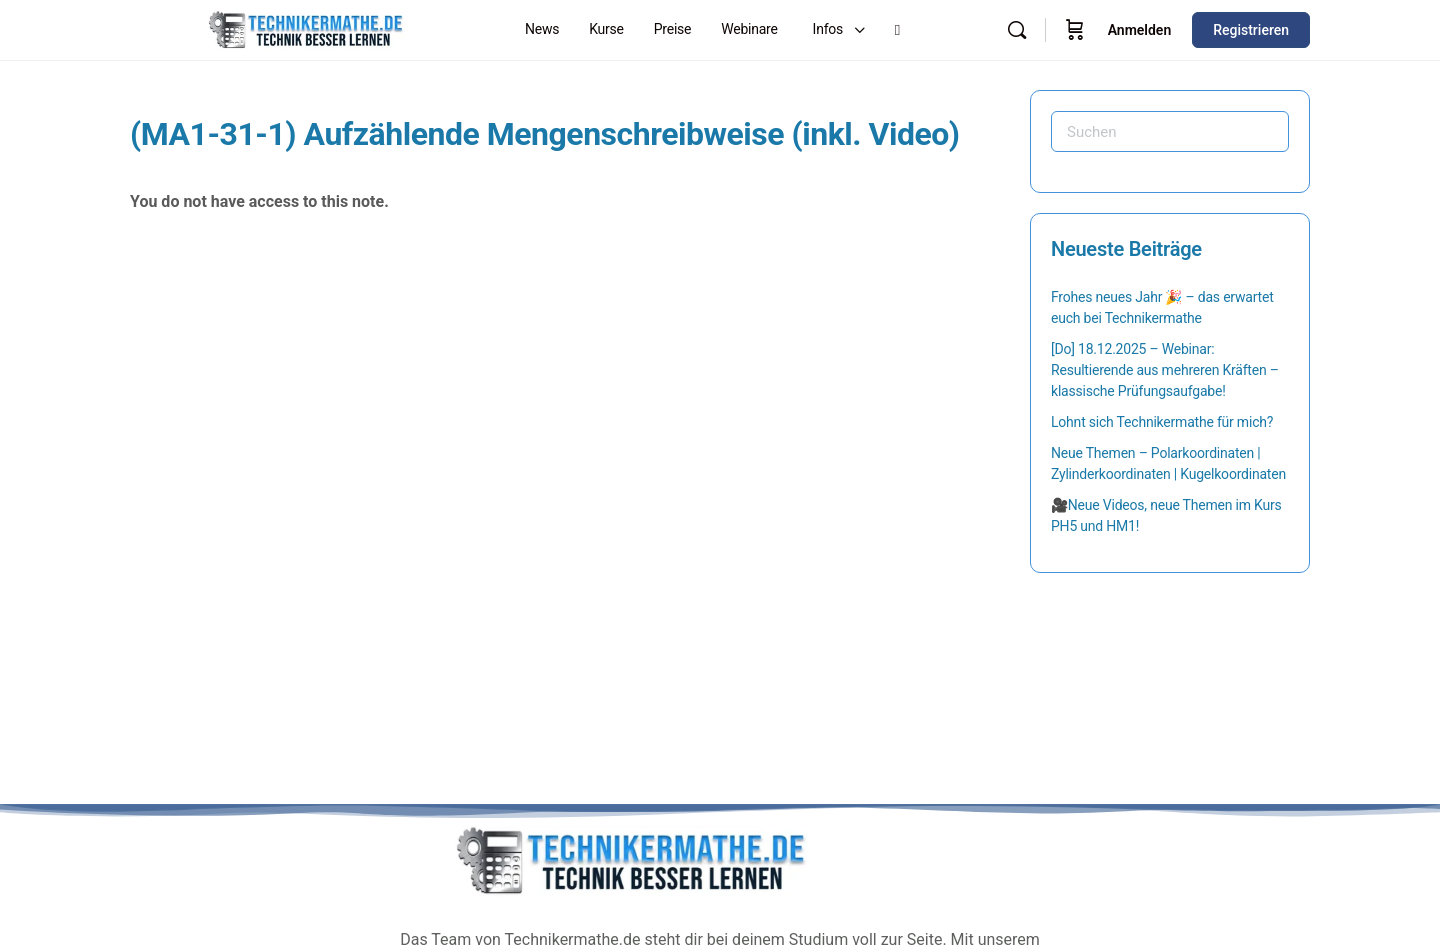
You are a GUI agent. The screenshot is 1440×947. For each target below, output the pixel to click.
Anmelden (1140, 30)
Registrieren (1251, 30)
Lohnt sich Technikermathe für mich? (1162, 422)
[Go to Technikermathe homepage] (305, 28)
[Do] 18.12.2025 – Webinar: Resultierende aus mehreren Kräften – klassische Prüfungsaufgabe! (1165, 370)
